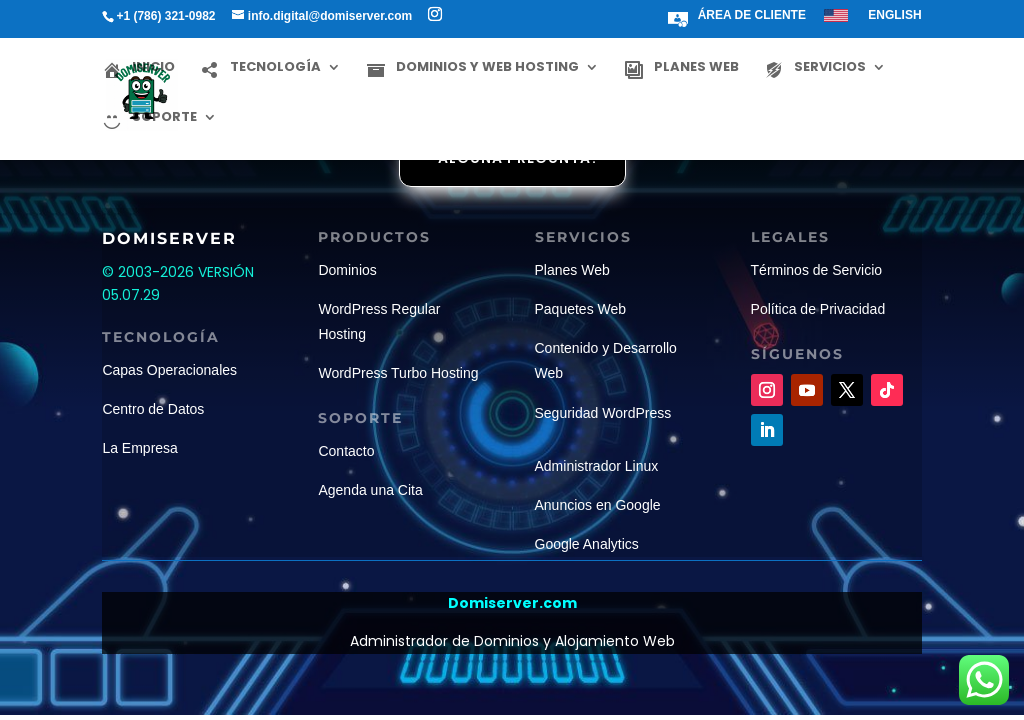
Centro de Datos (153, 409)
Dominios (347, 270)
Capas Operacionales (169, 370)
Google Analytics (587, 544)
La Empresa (139, 448)
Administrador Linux (597, 466)
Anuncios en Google (598, 505)
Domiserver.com (512, 603)
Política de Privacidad (818, 309)
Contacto (346, 451)
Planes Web (572, 270)
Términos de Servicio (817, 270)
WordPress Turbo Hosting (398, 373)
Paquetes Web (581, 309)
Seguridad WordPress (603, 413)
